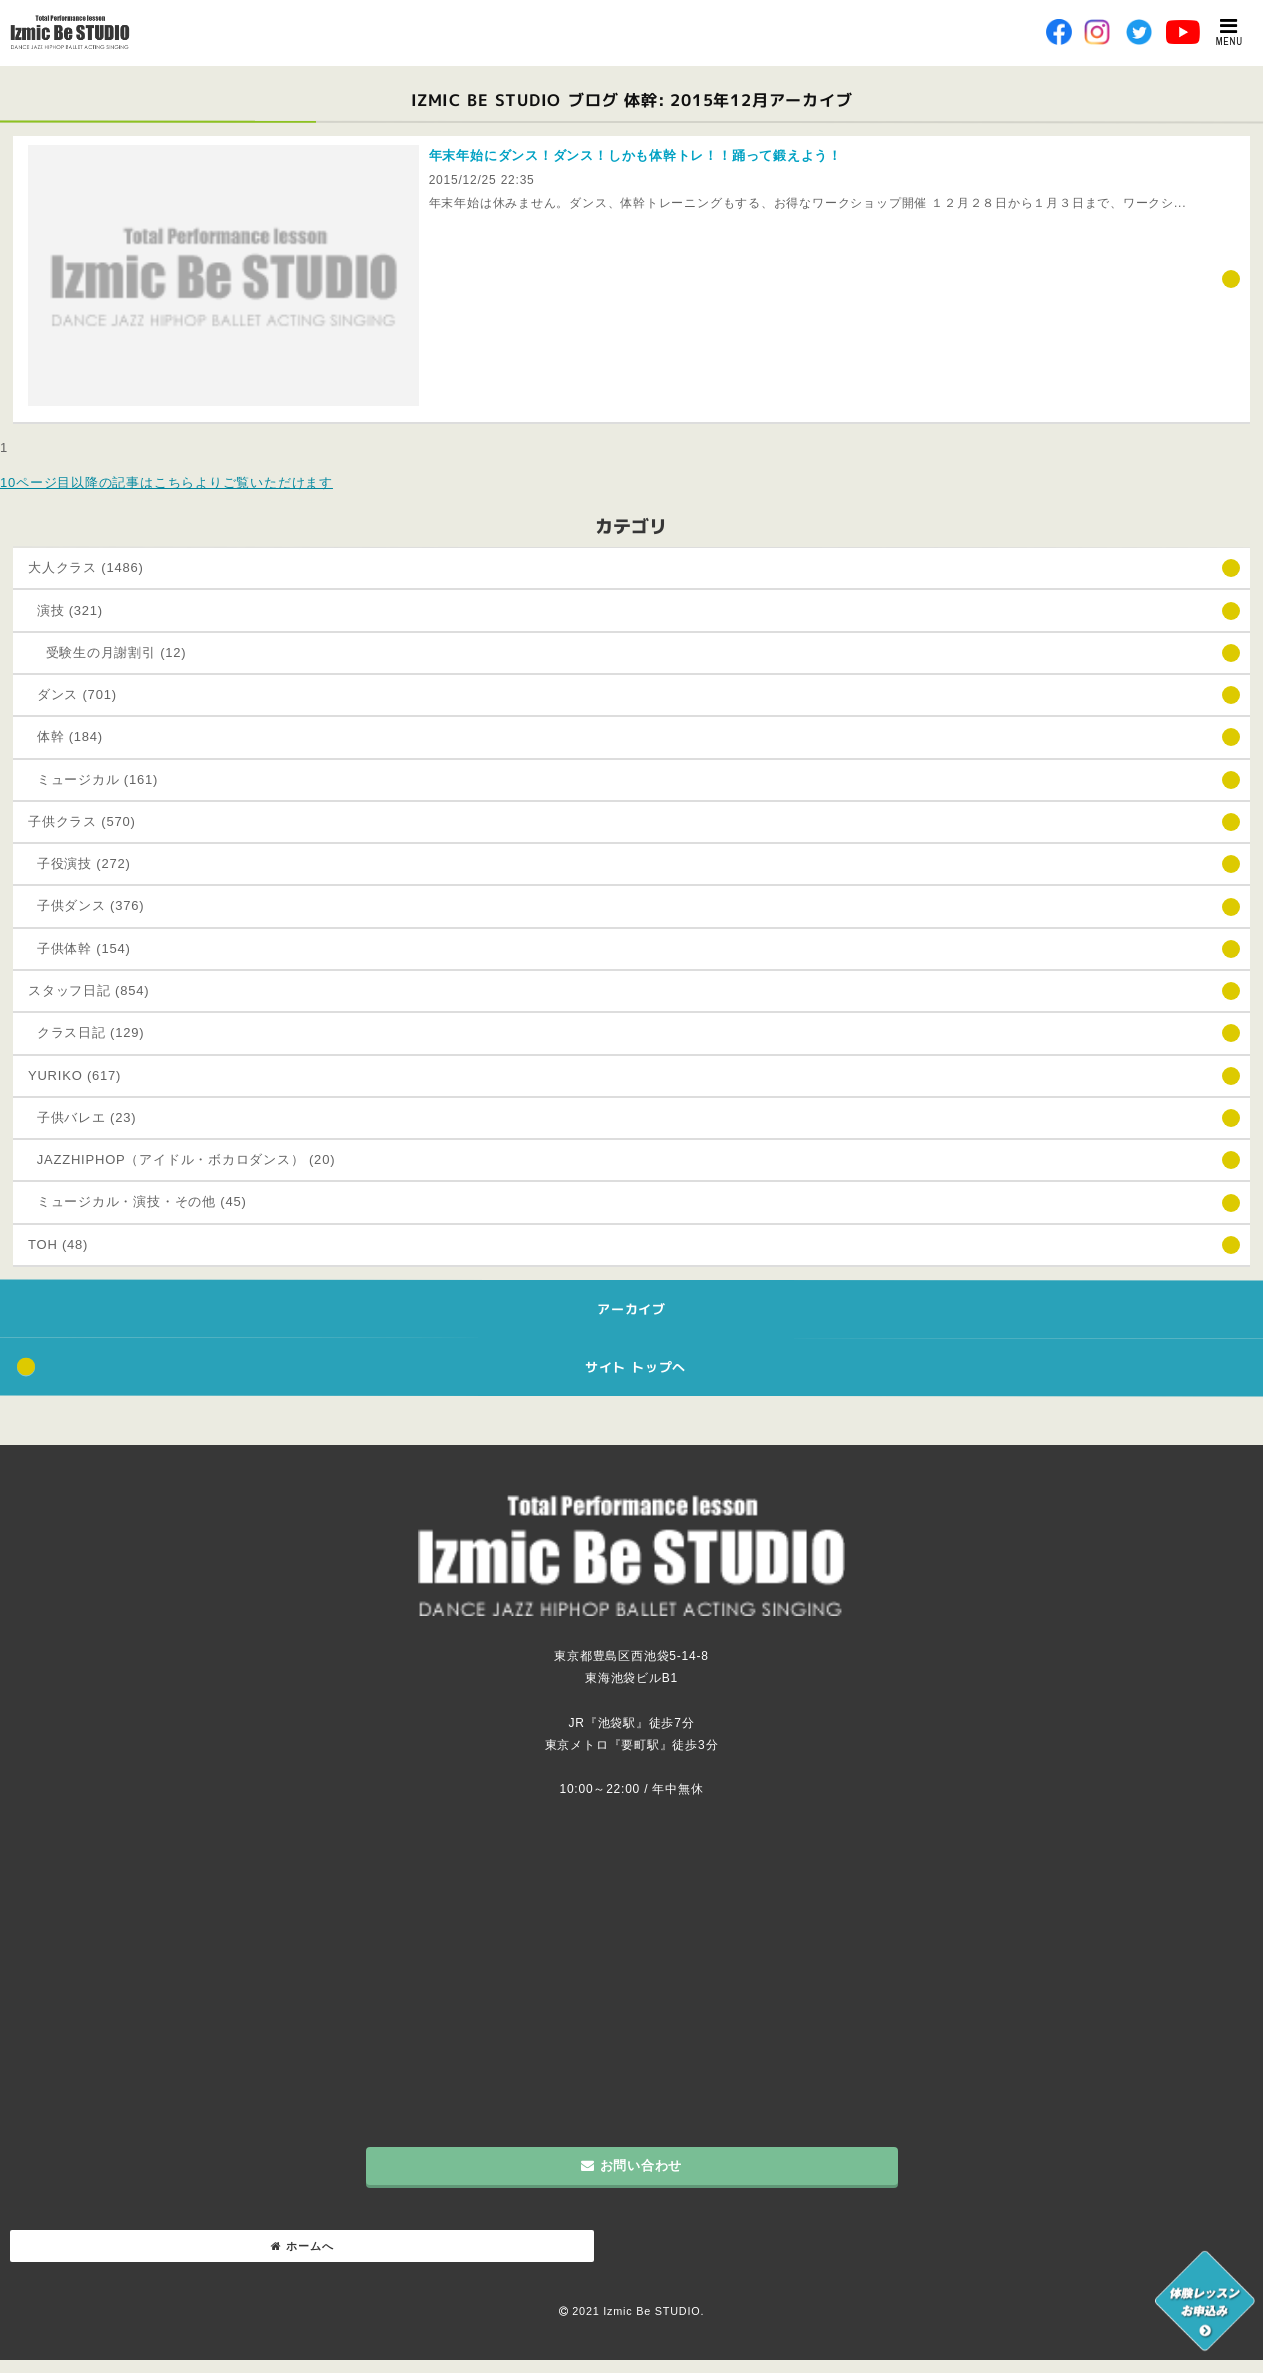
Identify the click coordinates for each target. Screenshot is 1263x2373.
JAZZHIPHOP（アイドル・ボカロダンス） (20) (181, 1159)
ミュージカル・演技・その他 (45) (137, 1201)
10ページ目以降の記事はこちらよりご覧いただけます (166, 482)
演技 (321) (65, 610)
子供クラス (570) (82, 821)
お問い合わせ (631, 2165)
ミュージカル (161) (93, 779)
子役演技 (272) (79, 863)
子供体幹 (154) (79, 948)
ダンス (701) (72, 694)
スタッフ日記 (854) (88, 990)
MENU (1229, 32)
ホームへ (302, 2246)
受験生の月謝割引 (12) (107, 652)
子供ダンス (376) (86, 905)
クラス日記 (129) (86, 1032)
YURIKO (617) (74, 1075)
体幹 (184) (65, 736)
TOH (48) (58, 1244)
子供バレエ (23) (82, 1117)
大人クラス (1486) (86, 567)
